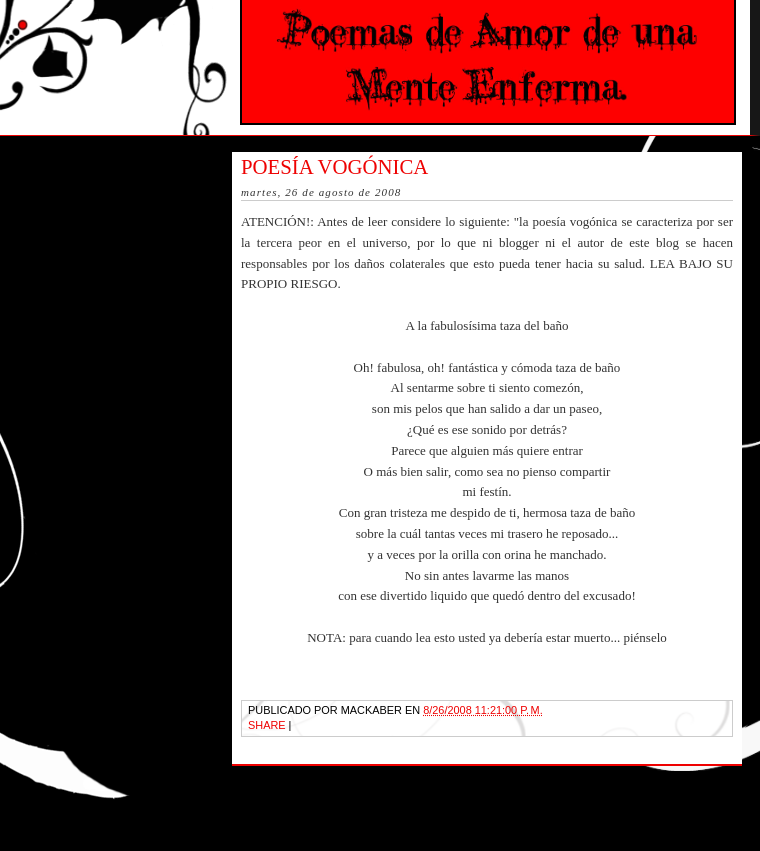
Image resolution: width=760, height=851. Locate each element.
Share (267, 725)
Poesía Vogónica (334, 166)
